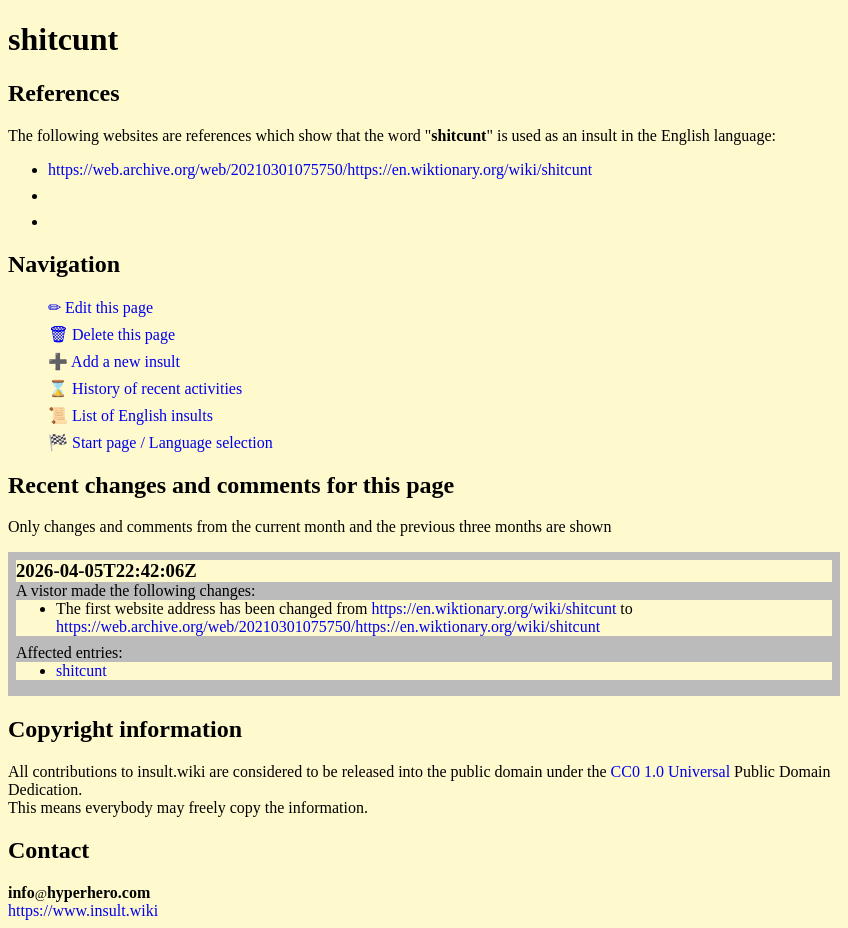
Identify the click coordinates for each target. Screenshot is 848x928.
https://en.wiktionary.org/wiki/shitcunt (493, 608)
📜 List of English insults (130, 415)
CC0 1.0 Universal (671, 771)
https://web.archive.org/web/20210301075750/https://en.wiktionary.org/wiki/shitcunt (320, 169)
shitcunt (81, 670)
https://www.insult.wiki (83, 910)
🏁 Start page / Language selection (160, 442)
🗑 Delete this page (111, 334)
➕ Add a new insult (114, 361)
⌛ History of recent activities (145, 388)
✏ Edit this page (100, 307)
